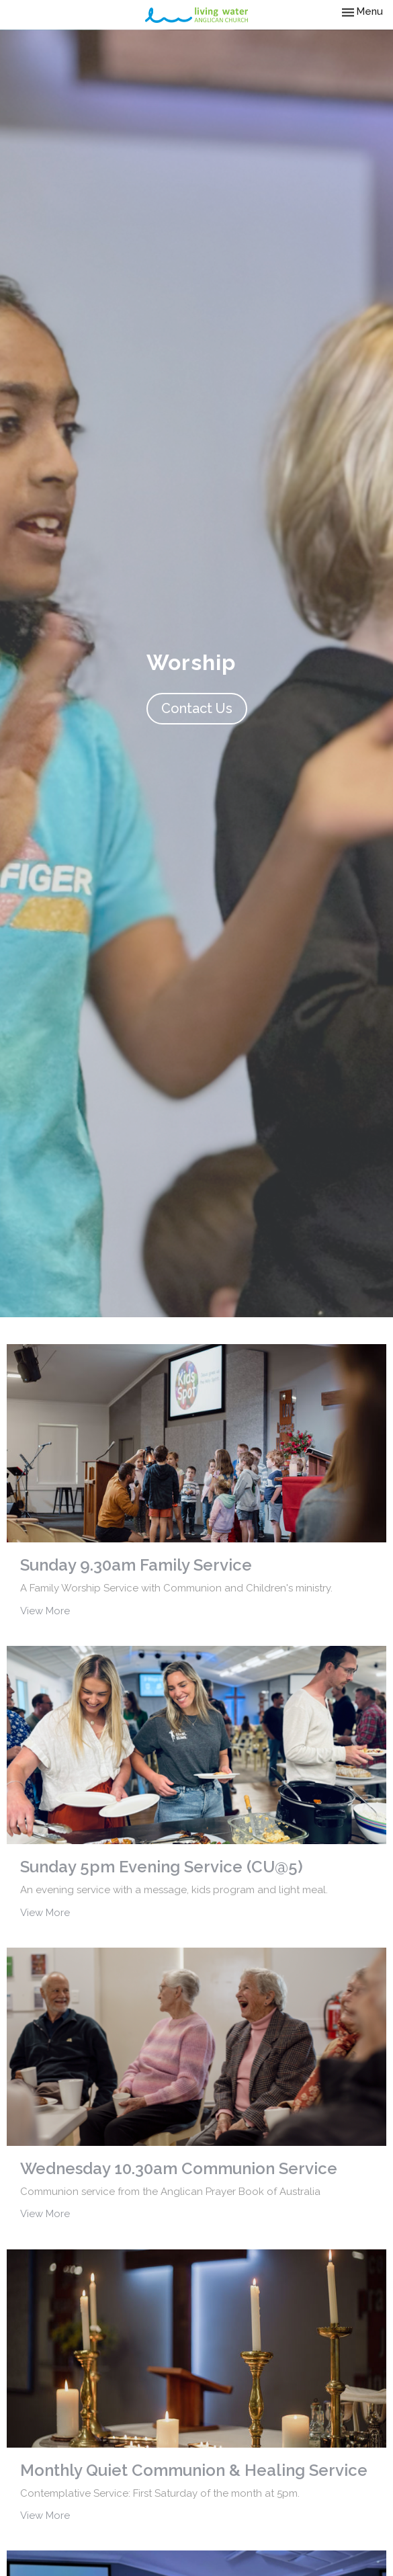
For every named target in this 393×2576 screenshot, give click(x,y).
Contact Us (196, 708)
